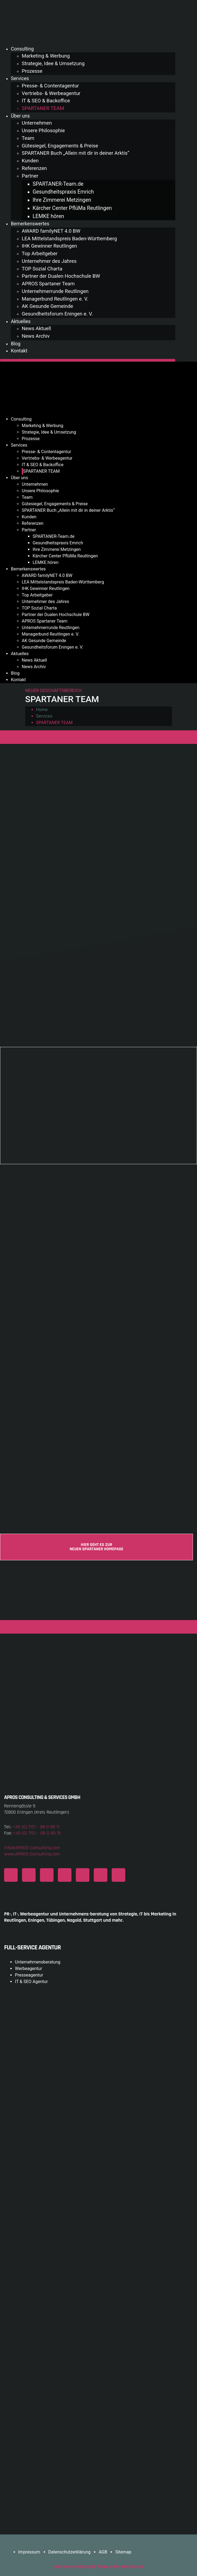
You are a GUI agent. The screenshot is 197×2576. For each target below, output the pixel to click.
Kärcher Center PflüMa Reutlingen (72, 208)
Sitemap (123, 2552)
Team (28, 138)
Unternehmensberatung (37, 1962)
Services (20, 78)
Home (42, 709)
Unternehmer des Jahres (49, 261)
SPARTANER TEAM (43, 108)
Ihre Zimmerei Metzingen (62, 200)
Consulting (22, 49)
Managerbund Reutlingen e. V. (55, 299)
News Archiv (36, 336)
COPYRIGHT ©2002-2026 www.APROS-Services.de (98, 2567)
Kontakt (19, 350)
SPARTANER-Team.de (58, 184)
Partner (30, 176)
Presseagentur (29, 1975)
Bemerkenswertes (30, 223)
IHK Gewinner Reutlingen (49, 246)
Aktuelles (20, 321)
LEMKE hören (48, 216)
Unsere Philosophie (43, 131)
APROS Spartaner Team (48, 284)
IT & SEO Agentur (31, 1981)
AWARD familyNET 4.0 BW (51, 231)
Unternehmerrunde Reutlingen (55, 291)
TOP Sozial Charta (42, 269)
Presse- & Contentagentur (50, 86)
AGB (103, 2552)
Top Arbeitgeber (40, 254)
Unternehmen (37, 123)
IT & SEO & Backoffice (46, 101)
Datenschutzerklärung (69, 2552)
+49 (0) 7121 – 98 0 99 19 (37, 1833)
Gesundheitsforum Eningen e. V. (57, 314)
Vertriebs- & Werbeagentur (51, 93)
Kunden (30, 161)
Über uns (20, 116)
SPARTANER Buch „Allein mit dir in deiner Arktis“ (75, 153)
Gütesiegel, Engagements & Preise (60, 146)
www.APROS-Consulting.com (32, 1854)
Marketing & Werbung (46, 56)
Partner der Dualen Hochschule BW (61, 276)
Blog (15, 343)
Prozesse (32, 71)
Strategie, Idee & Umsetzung (53, 64)
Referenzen (34, 168)
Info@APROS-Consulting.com (32, 1848)
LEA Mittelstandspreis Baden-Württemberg (69, 239)
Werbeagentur (28, 1968)
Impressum (29, 2552)
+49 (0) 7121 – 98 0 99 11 (36, 1827)
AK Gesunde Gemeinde (47, 306)
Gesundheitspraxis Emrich (63, 192)
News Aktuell (36, 329)
